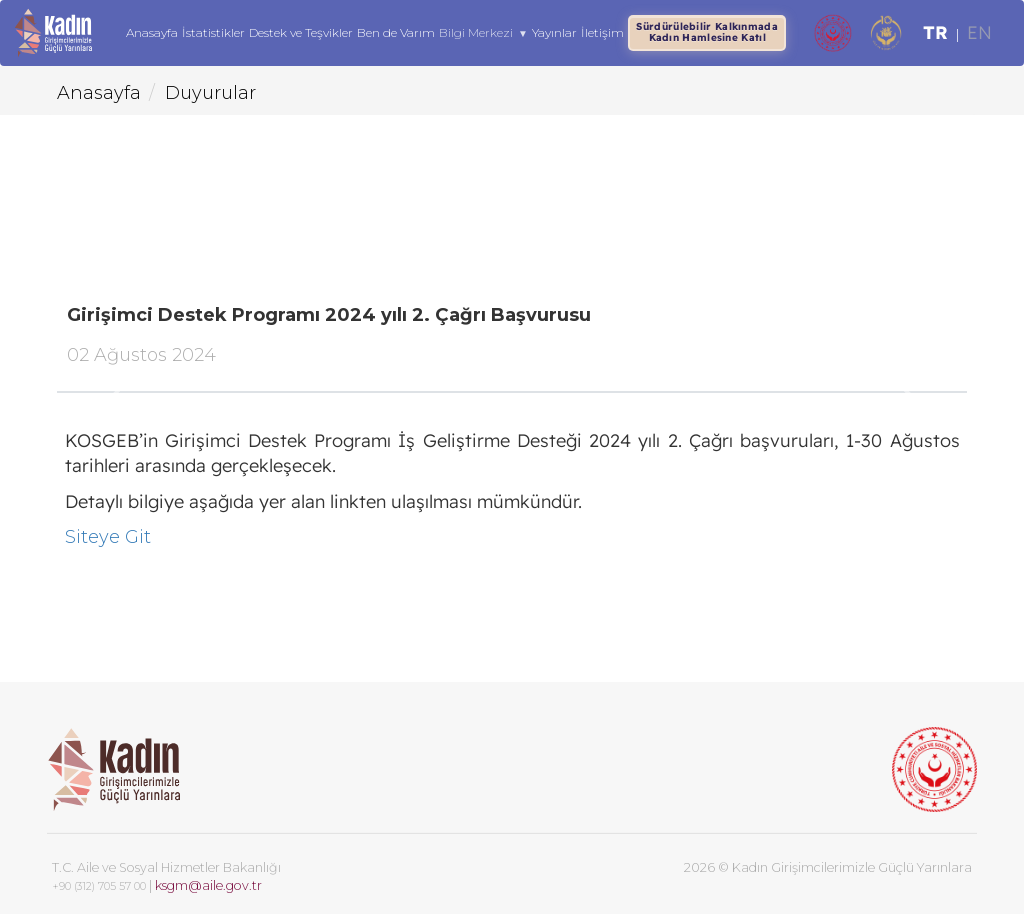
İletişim (602, 32)
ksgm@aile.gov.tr (208, 885)
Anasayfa (153, 32)
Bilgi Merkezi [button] (484, 34)
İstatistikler (214, 32)
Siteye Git (108, 537)
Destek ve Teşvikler (302, 32)
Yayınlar (554, 32)
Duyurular (210, 93)
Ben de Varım (397, 32)
